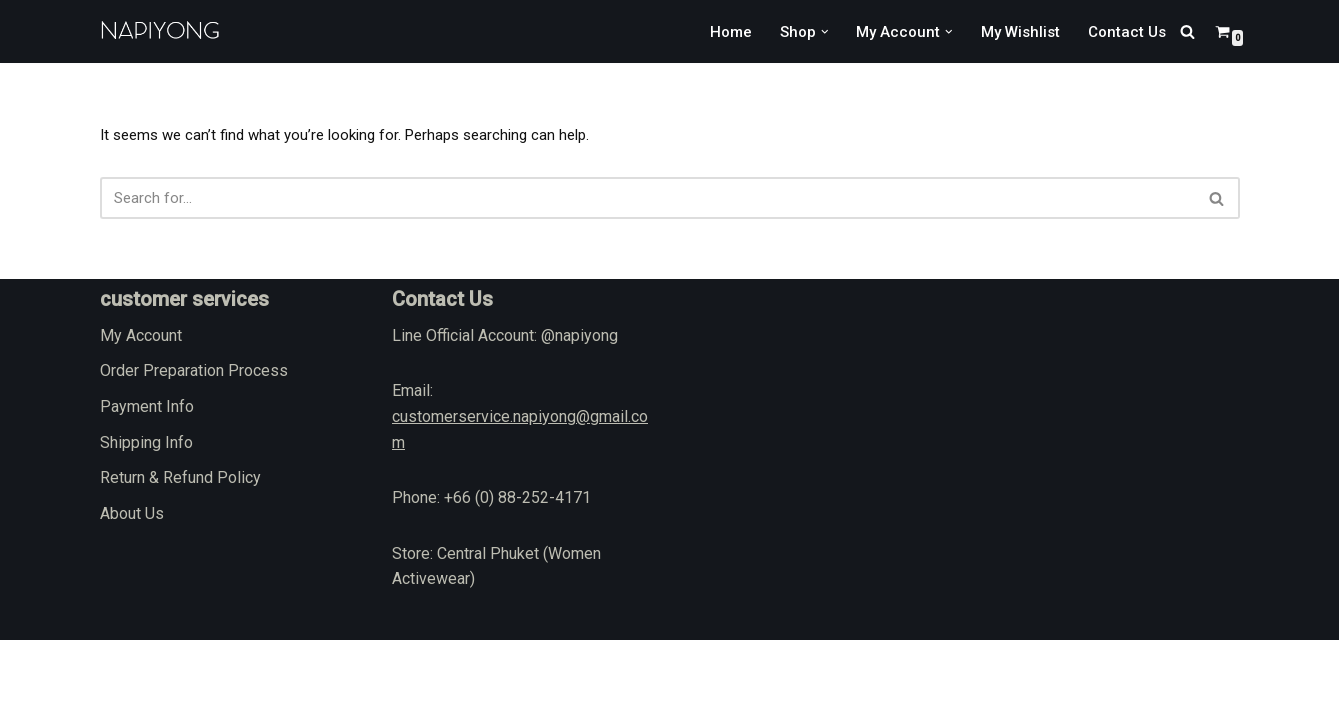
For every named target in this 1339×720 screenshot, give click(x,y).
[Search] (1187, 31)
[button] (812, 32)
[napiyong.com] (160, 31)
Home (715, 31)
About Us (132, 593)
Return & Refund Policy (180, 557)
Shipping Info (146, 522)
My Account (141, 415)
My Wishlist (1014, 31)
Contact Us (1125, 31)
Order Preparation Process (194, 450)
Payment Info (147, 486)
